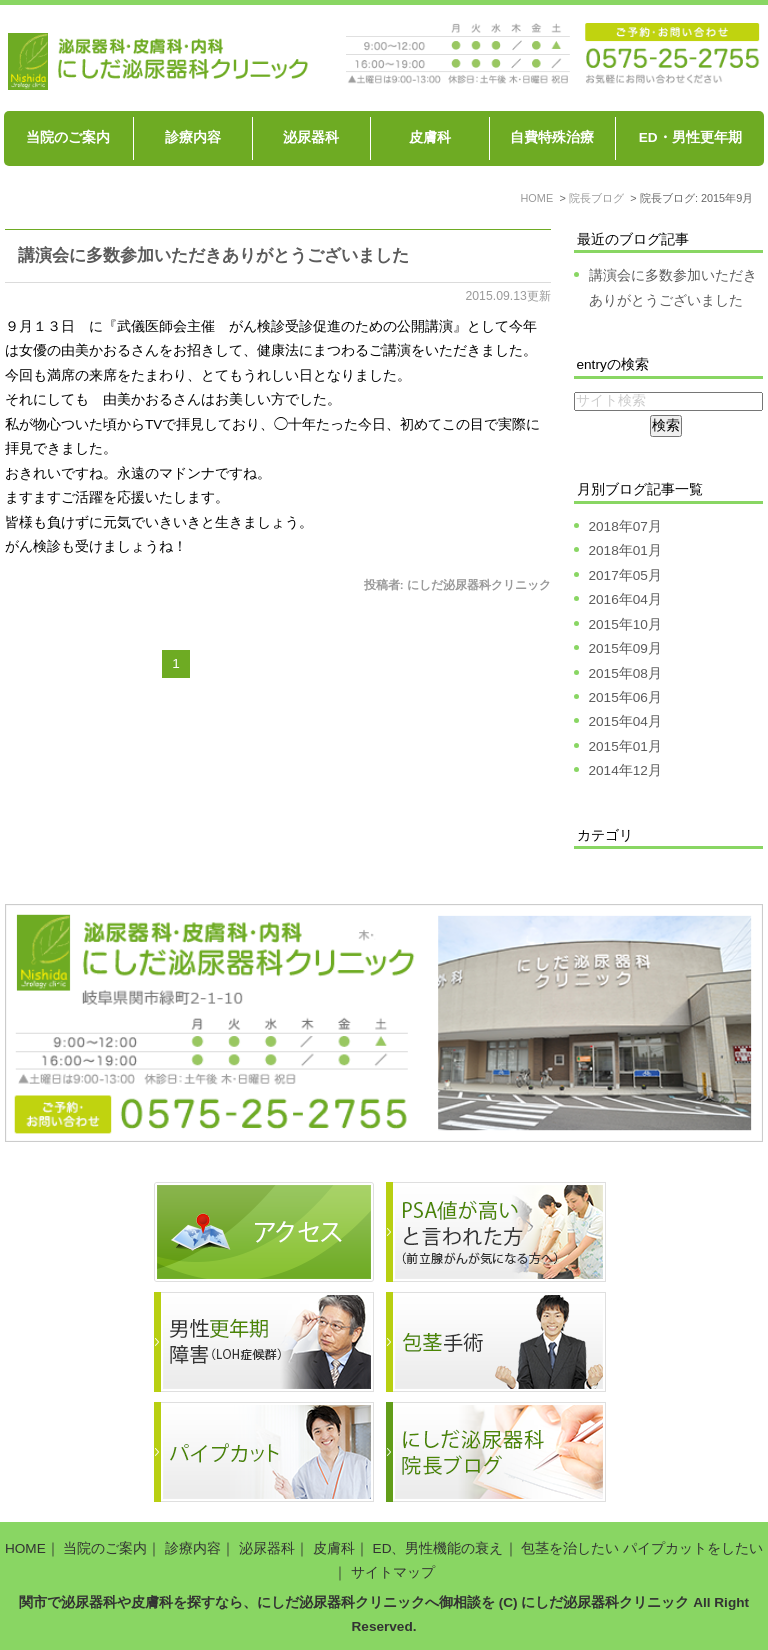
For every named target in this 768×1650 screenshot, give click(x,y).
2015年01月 (625, 746)
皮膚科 (430, 137)
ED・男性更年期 (690, 137)
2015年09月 (625, 648)
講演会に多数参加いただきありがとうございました (213, 255)
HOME (25, 1548)
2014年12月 (625, 770)
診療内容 (193, 137)
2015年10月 (625, 624)
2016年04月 (625, 599)
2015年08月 (625, 673)
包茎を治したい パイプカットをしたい (642, 1548)
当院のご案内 (68, 137)
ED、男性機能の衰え (438, 1548)
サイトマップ (393, 1572)
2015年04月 (625, 721)
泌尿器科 (311, 137)
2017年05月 (625, 575)
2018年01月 (625, 550)
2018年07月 (625, 526)
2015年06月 (625, 697)
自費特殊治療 (552, 137)
